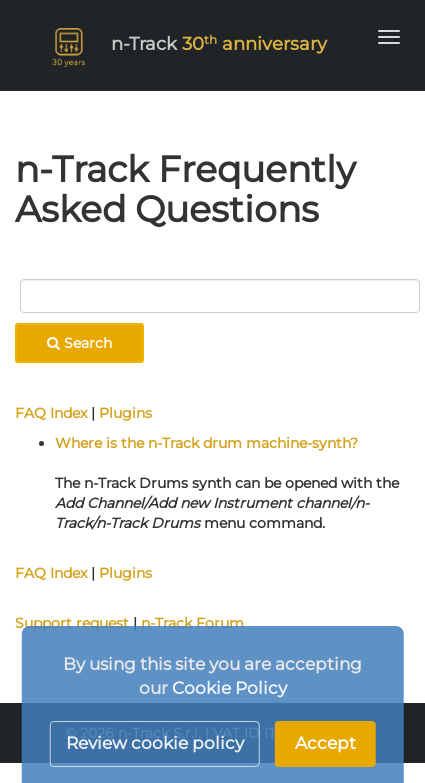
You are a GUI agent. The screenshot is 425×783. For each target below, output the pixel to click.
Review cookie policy (155, 743)
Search (79, 343)
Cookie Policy (229, 688)
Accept (325, 743)
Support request (72, 623)
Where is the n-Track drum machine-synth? (206, 443)
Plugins (125, 413)
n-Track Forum (192, 623)
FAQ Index (51, 413)
